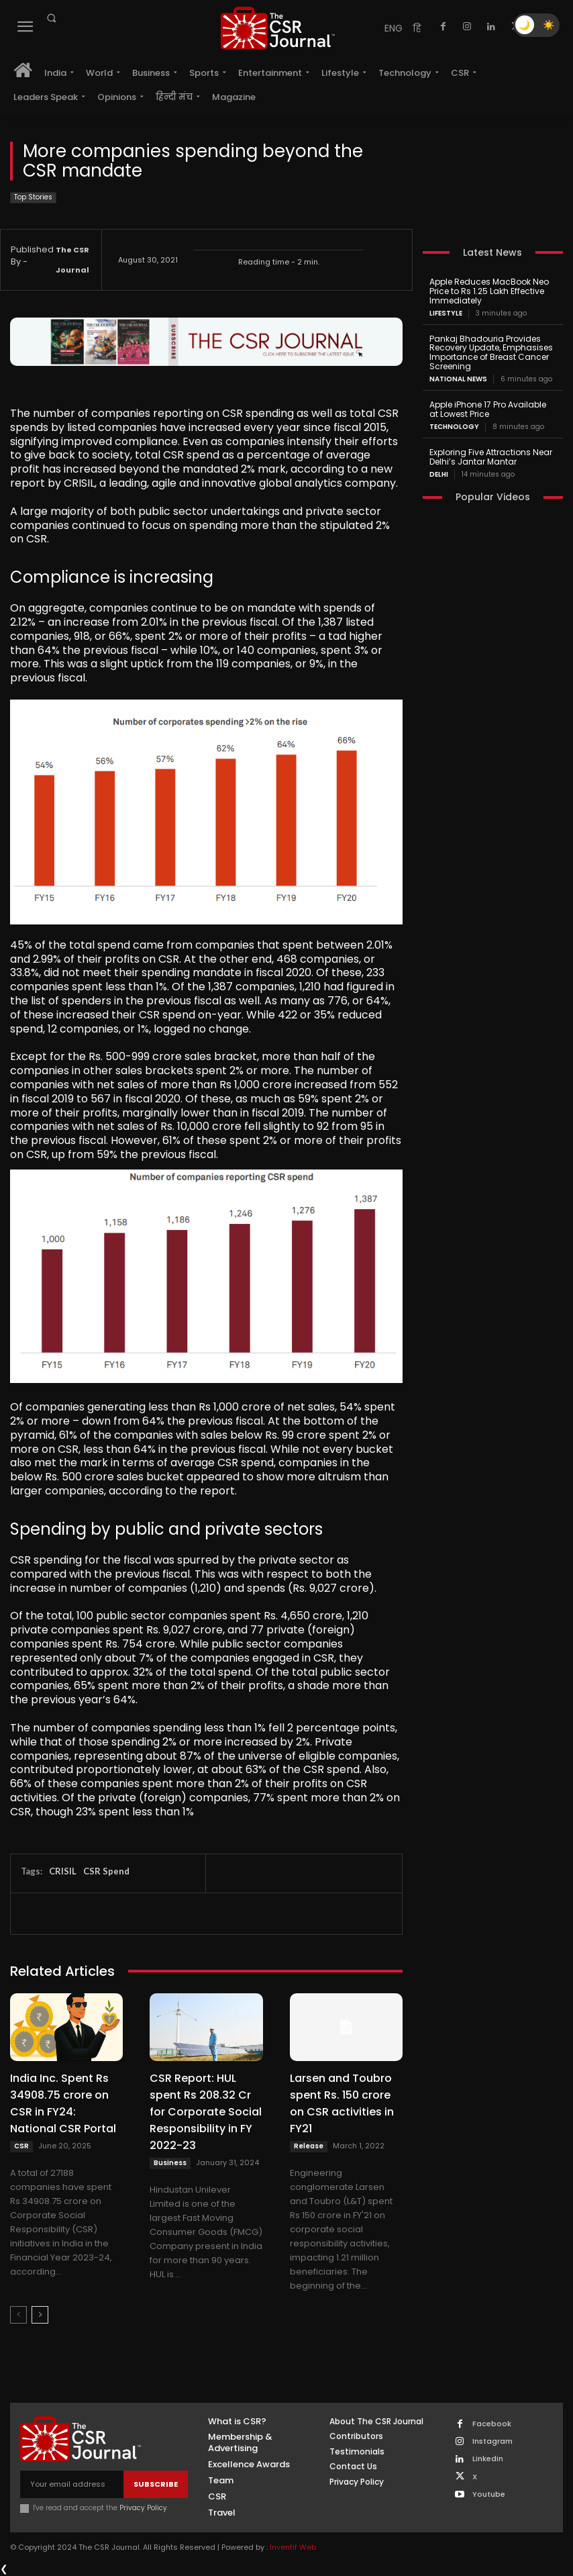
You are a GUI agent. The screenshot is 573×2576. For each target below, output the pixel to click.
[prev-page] (18, 2315)
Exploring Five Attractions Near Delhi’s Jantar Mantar (490, 456)
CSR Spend (106, 1871)
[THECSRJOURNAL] (278, 28)
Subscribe (156, 2483)
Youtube (488, 2494)
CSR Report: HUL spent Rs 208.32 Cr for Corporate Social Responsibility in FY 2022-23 (206, 2111)
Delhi (438, 474)
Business (170, 2163)
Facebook (491, 2424)
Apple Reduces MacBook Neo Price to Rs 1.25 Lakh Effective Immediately (488, 291)
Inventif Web (293, 2547)
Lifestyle (445, 313)
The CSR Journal (72, 259)
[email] (71, 2484)
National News (458, 379)
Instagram (492, 2441)
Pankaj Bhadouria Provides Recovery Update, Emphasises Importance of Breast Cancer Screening (491, 351)
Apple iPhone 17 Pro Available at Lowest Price (492, 409)
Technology (454, 426)
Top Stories (33, 197)
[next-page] (40, 2315)
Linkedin (487, 2459)
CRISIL (62, 1871)
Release (308, 2146)
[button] (51, 18)
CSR (21, 2146)
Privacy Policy (143, 2508)
